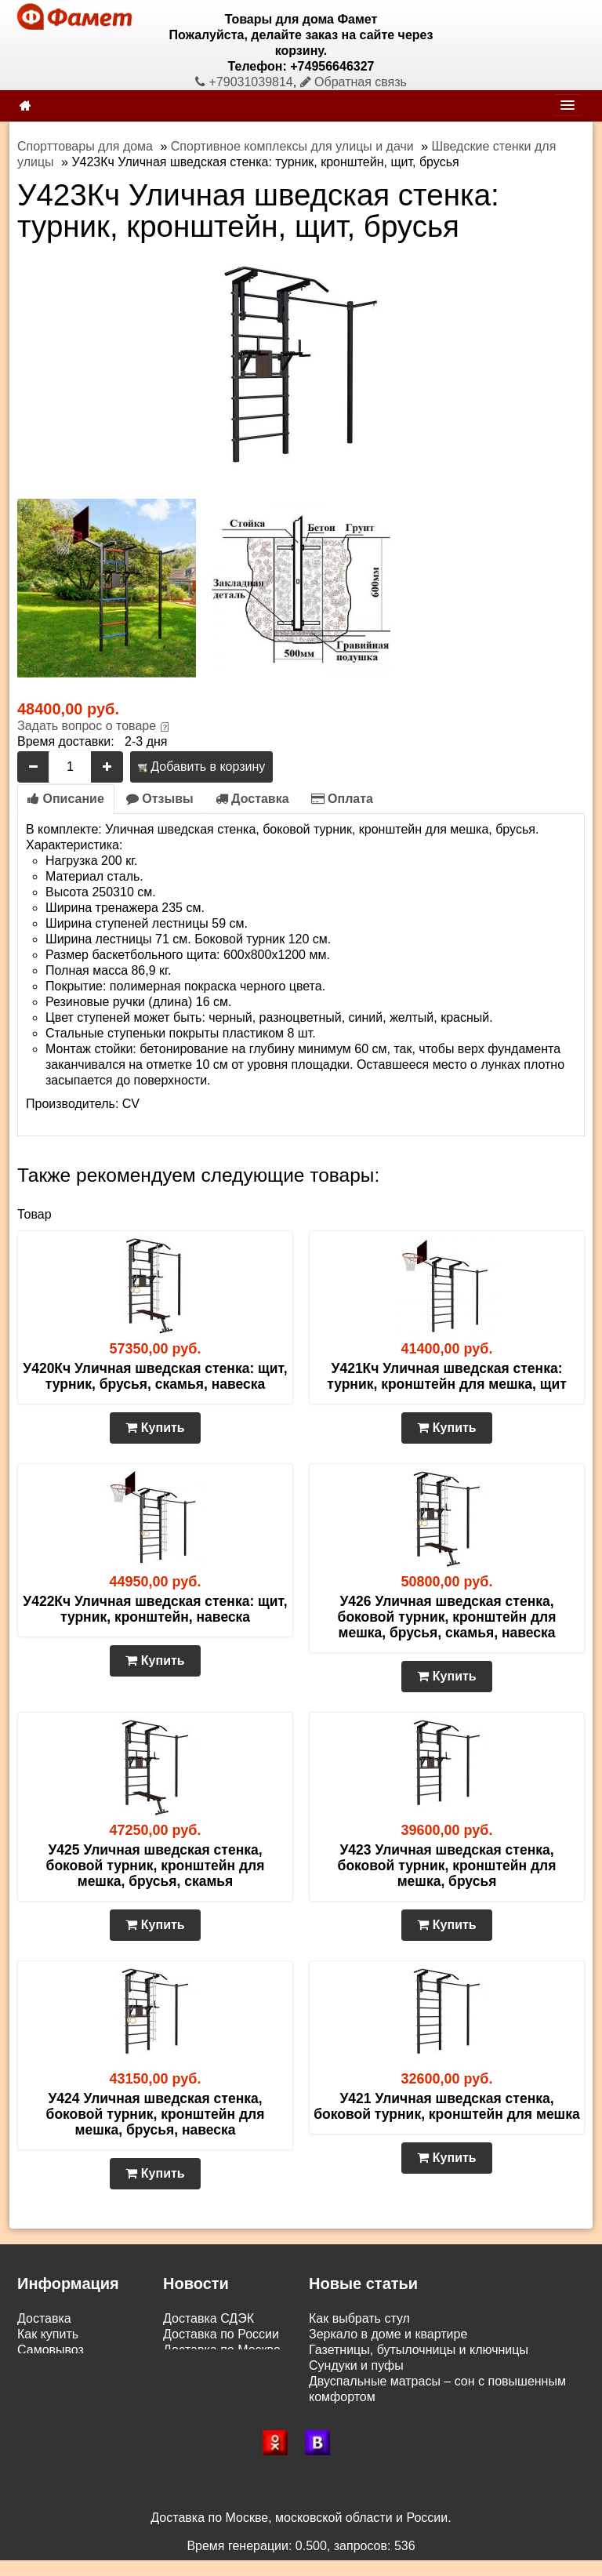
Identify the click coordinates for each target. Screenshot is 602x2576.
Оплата (342, 798)
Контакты (44, 2396)
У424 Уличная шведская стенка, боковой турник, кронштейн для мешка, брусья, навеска (155, 2114)
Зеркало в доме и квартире (388, 2334)
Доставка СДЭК (208, 2318)
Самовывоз (50, 2349)
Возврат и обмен (65, 2365)
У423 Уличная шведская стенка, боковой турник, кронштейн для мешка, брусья (447, 1865)
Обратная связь (353, 82)
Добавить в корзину (201, 766)
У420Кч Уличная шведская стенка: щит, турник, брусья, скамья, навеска (155, 1376)
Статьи (37, 2381)
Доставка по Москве (222, 2349)
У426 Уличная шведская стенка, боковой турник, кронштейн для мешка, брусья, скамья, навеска (447, 1616)
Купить (154, 1427)
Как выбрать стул (359, 2318)
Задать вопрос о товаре (86, 725)
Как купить (47, 2334)
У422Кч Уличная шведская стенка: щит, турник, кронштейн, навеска (155, 1609)
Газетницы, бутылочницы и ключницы (418, 2349)
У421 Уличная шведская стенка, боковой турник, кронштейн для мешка (446, 2106)
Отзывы (160, 798)
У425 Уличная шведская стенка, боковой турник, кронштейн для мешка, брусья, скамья (155, 1865)
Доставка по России (221, 2334)
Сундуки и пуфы (356, 2365)
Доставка (252, 798)
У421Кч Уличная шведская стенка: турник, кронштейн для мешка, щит (447, 1376)
